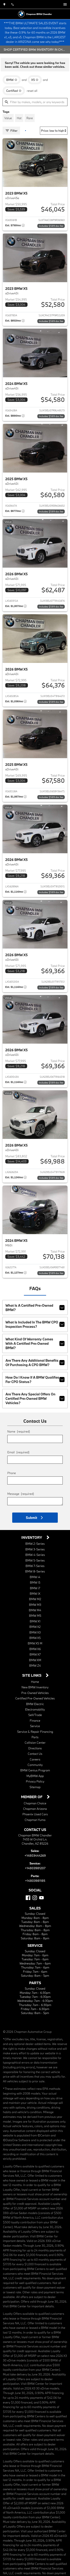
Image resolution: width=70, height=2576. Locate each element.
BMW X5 (35, 1638)
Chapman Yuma (35, 1820)
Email (18, 1452)
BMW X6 (35, 1649)
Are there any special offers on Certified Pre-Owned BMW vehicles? (35, 1398)
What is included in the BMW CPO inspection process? (35, 1324)
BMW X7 (35, 1654)
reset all (32, 91)
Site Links (32, 1675)
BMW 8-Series (35, 1571)
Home (35, 1682)
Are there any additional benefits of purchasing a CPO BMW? (35, 1362)
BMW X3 (35, 1632)
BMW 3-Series (35, 1549)
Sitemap (35, 1787)
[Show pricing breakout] (15, 226)
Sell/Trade (35, 1715)
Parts (35, 1737)
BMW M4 (35, 1610)
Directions (35, 1748)
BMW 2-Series (35, 1543)
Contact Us (35, 1754)
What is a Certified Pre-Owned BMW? (35, 1307)
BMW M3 (35, 1605)
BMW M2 (35, 1599)
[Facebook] (28, 1898)
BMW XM (35, 1660)
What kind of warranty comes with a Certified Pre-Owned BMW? (35, 1343)
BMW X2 (35, 1627)
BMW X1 (35, 1621)
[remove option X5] (34, 80)
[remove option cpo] (13, 90)
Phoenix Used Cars (35, 1814)
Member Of (32, 1797)
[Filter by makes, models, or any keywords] (35, 102)
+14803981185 (35, 1880)
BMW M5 (35, 1615)
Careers (35, 1759)
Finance (35, 1720)
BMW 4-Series (35, 1555)
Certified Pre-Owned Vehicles (35, 1698)
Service (35, 1726)
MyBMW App (35, 1776)
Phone (11, 1473)
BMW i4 (35, 1577)
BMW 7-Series (35, 1566)
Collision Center (35, 1742)
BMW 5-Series (35, 1560)
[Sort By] (53, 131)
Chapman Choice (35, 1803)
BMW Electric (35, 1704)
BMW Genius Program (35, 1770)
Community (35, 1765)
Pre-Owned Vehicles (35, 1693)
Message (20, 1494)
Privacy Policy (35, 1781)
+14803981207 (35, 1868)
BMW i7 (35, 1588)
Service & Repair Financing (35, 1731)
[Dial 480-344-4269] (12, 4)
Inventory (32, 1537)
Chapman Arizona (35, 1809)
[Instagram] (35, 1898)
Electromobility (35, 1709)
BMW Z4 (35, 1665)
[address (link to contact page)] (4, 4)
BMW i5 (35, 1582)
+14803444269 (35, 1855)
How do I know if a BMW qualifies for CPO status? (35, 1379)
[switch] (65, 4)
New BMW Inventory (35, 1687)
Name (18, 1431)
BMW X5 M (35, 1643)
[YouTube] (41, 1898)
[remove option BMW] (11, 80)
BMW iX (35, 1593)
